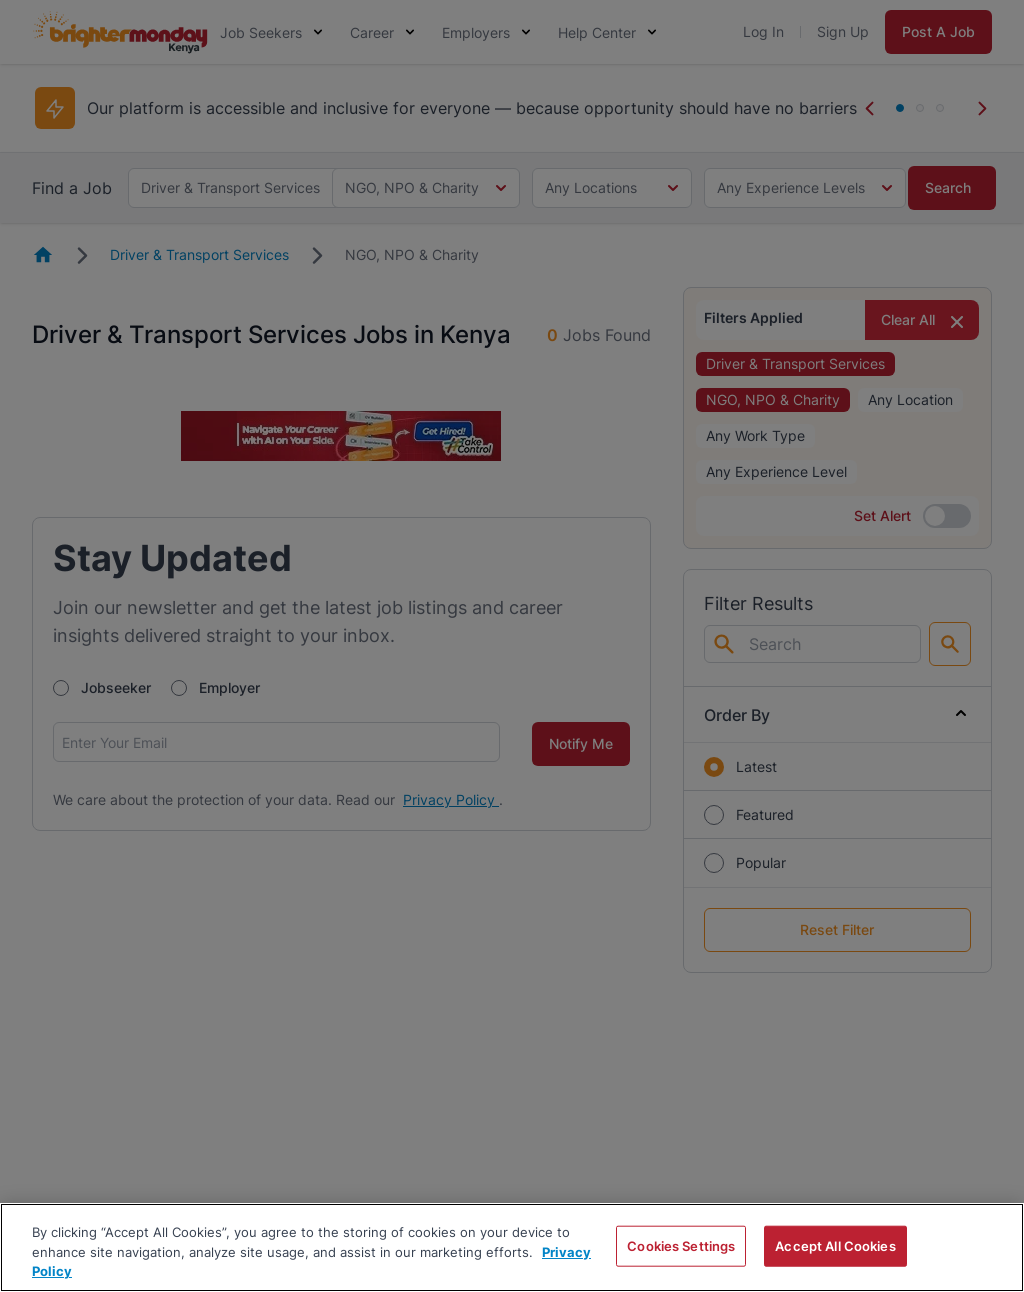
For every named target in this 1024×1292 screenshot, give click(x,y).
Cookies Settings (681, 1245)
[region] (512, 1247)
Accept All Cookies (835, 1245)
